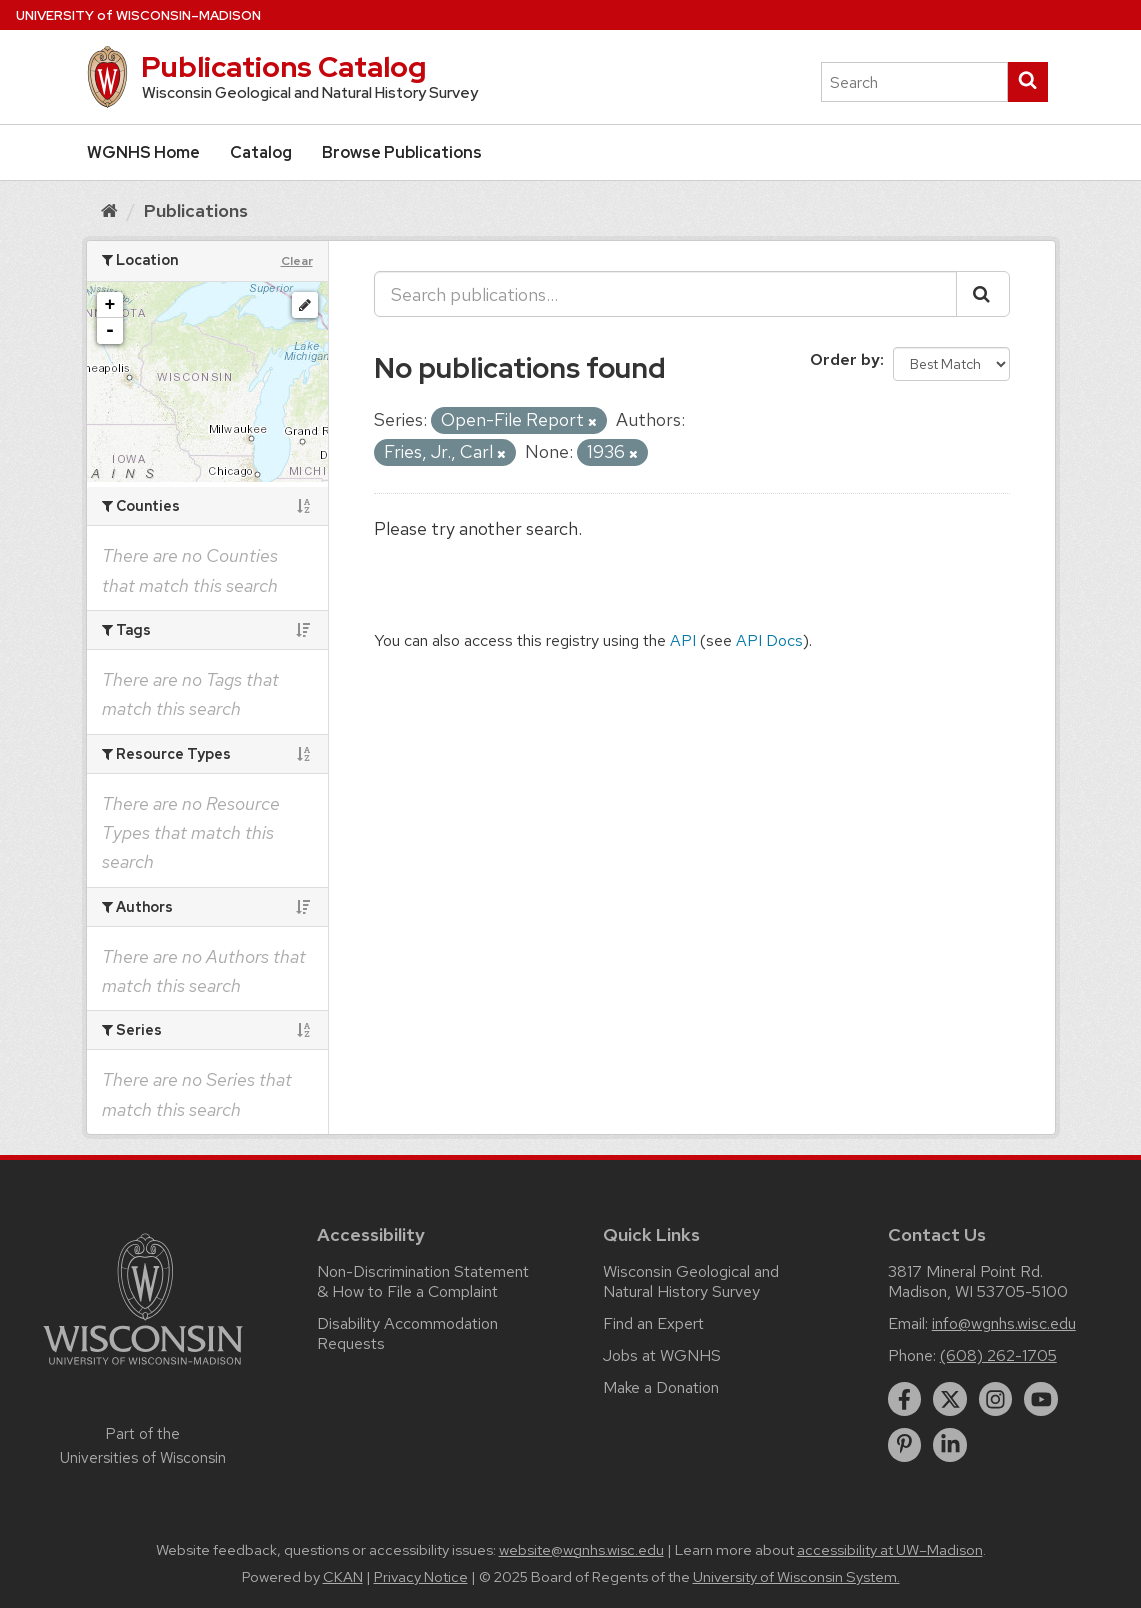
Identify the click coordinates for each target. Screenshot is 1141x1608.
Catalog (261, 152)
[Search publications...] (665, 294)
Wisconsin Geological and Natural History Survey (691, 1281)
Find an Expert (653, 1323)
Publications (196, 210)
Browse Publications (402, 152)
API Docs (769, 640)
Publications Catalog (283, 67)
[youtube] (1041, 1399)
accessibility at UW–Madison (890, 1550)
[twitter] (950, 1399)
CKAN (343, 1577)
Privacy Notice (421, 1577)
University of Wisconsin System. (796, 1577)
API (683, 640)
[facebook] (905, 1399)
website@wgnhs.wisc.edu (581, 1550)
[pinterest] (905, 1445)
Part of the (143, 1446)
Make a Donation (661, 1387)
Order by (845, 359)
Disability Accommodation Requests (407, 1333)
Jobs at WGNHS (662, 1355)
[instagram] (996, 1399)
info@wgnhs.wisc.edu (1004, 1323)
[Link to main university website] (143, 1368)
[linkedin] (950, 1445)
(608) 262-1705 (998, 1355)
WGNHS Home (143, 152)
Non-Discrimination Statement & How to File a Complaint (423, 1281)
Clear (297, 261)
